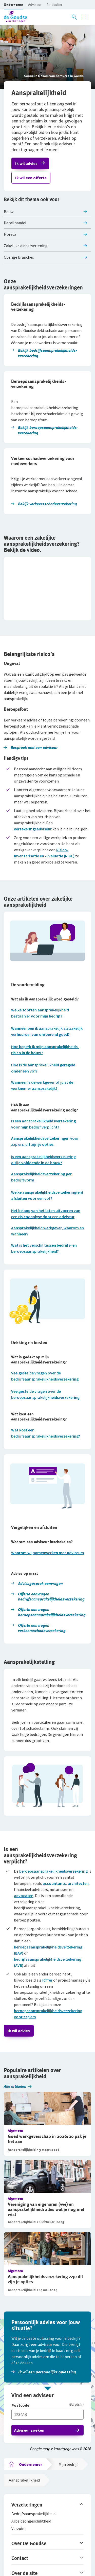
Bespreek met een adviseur (34, 747)
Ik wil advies (19, 2030)
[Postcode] (47, 2405)
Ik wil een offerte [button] (31, 177)
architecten (78, 1883)
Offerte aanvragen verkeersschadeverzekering (42, 1628)
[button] (13, 4)
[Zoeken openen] (74, 17)
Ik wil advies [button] (26, 163)
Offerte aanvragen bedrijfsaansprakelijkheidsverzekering (51, 1597)
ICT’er (47, 1980)
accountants (54, 1883)
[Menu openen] (85, 17)
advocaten (23, 1895)
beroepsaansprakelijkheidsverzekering (53, 1871)
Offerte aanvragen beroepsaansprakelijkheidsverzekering (51, 1612)
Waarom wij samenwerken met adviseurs (47, 1552)
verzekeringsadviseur (33, 828)
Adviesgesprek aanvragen (40, 1583)
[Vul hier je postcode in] (47, 2414)
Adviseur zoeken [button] (29, 2430)
